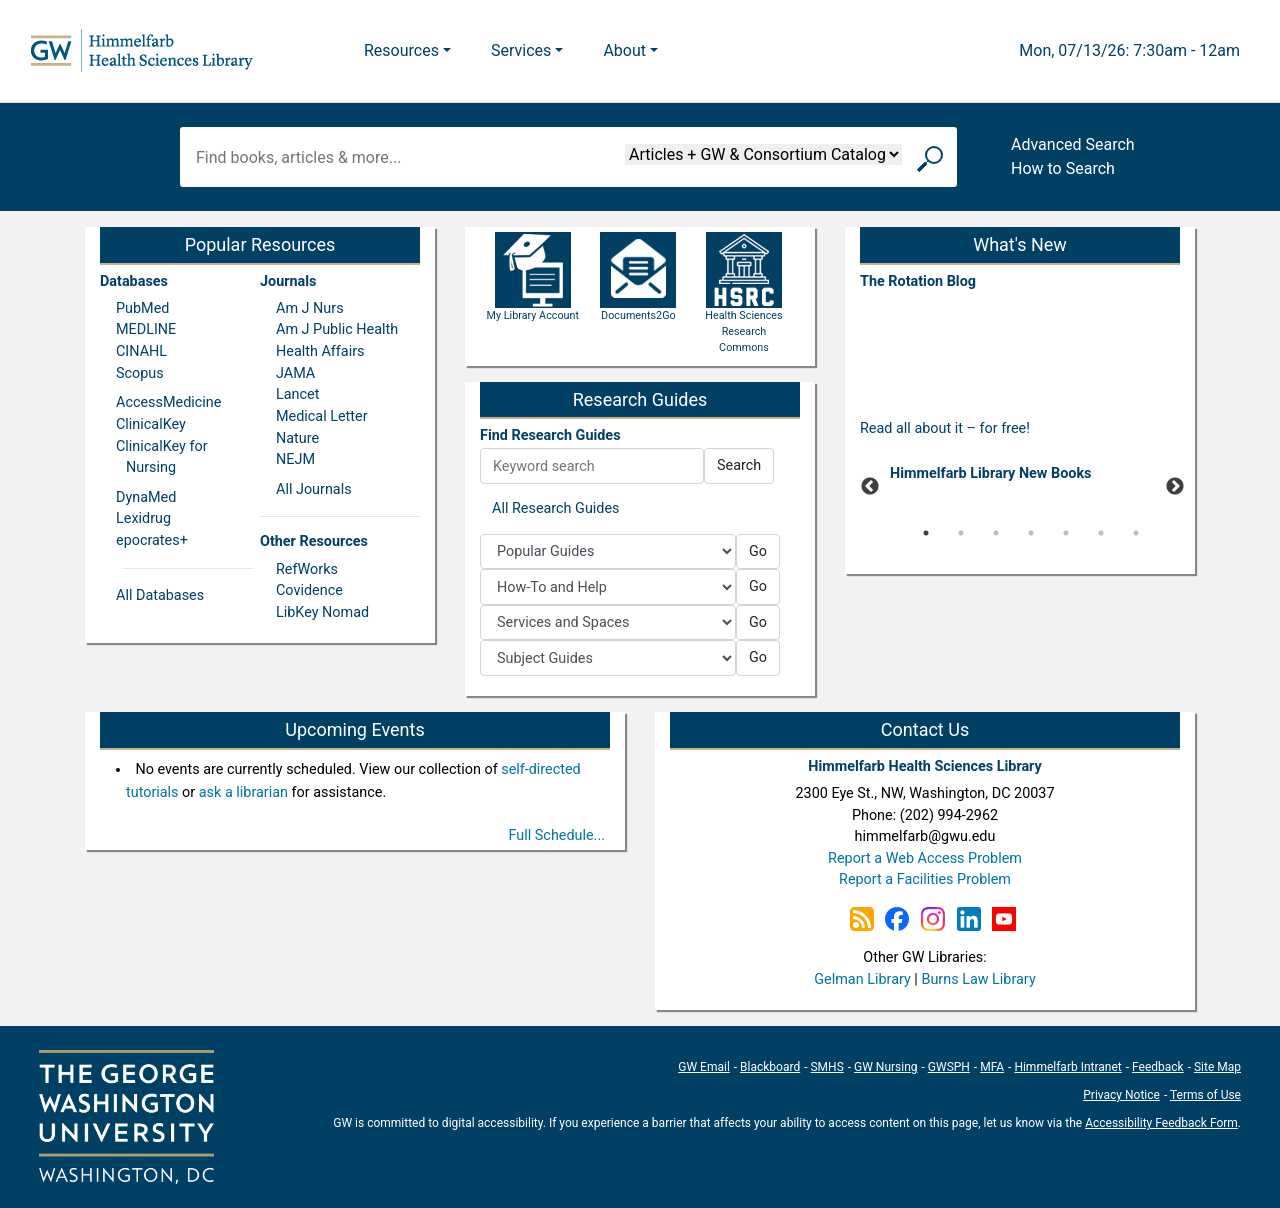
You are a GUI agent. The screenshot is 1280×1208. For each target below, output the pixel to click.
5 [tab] (1066, 533)
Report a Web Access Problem (925, 858)
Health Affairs (320, 351)
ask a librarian (243, 792)
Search (739, 465)
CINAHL (141, 351)
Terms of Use (1205, 1095)
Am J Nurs (310, 308)
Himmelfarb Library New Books (991, 473)
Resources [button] (401, 50)
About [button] (624, 50)
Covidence (309, 590)
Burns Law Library (978, 979)
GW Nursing (886, 1067)
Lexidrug (143, 518)
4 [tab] (1031, 533)
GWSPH (949, 1067)
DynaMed (146, 497)
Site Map (1217, 1067)
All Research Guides (556, 508)
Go (758, 551)
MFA (992, 1067)
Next (1175, 487)
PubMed (142, 308)
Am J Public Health (337, 329)
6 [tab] (1101, 533)
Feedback (1158, 1067)
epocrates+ (152, 540)
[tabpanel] (1020, 477)
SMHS (826, 1067)
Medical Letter (322, 416)
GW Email (704, 1067)
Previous (870, 487)
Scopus (140, 373)
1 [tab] (926, 533)
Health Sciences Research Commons (743, 309)
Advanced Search (1073, 144)
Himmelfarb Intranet (1067, 1067)
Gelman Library (862, 979)
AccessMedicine (168, 402)
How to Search (1063, 168)
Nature (297, 438)
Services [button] (521, 50)
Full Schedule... (557, 835)
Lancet (297, 394)
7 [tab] (1136, 533)
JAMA (295, 373)
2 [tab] (961, 533)
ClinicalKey (151, 424)
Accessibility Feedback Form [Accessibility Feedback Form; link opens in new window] (1161, 1123)
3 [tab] (996, 533)
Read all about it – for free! (945, 428)
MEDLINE (146, 329)
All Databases (160, 595)
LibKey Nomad (322, 612)
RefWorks (307, 569)
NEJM (295, 459)
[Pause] (1020, 563)
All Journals (314, 489)
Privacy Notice (1121, 1095)
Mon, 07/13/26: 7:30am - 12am (1129, 50)
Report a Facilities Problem (925, 879)
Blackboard (770, 1067)
